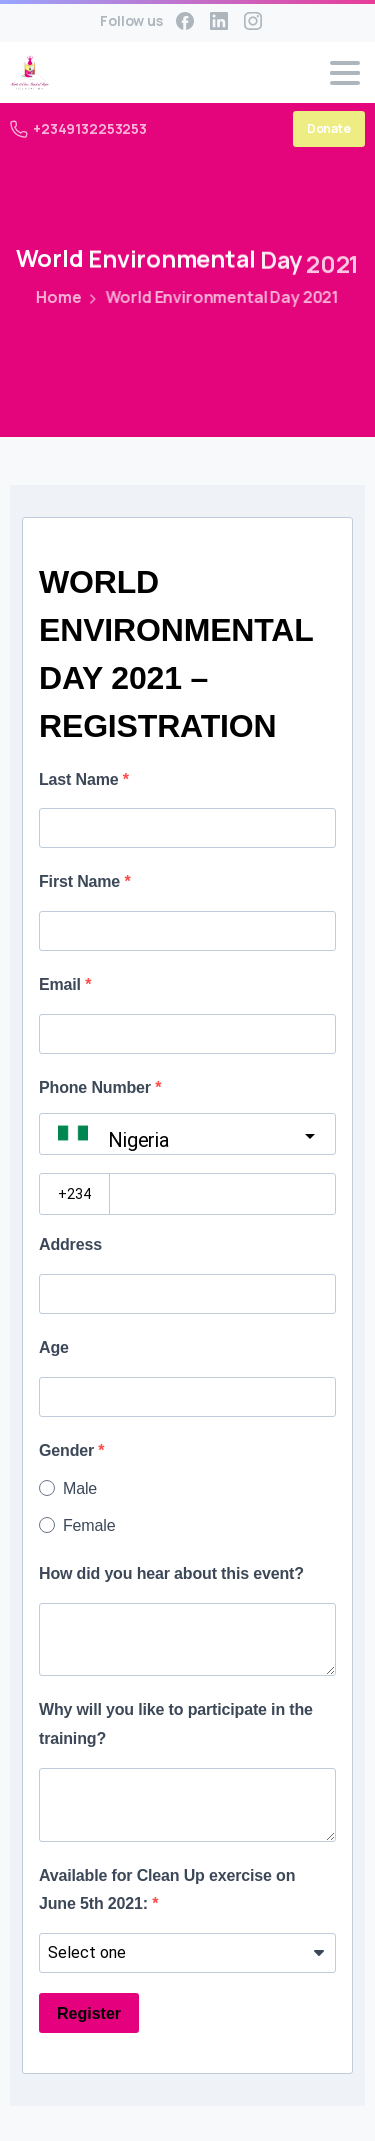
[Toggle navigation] (345, 73)
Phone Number (97, 1087)
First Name (81, 881)
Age (54, 1347)
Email (62, 984)
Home (56, 297)
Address (70, 1244)
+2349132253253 (78, 128)
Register (89, 2013)
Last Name (81, 779)
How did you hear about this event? (171, 1573)
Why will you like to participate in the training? (176, 1724)
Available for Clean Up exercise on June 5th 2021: (167, 1890)
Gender (68, 1450)
